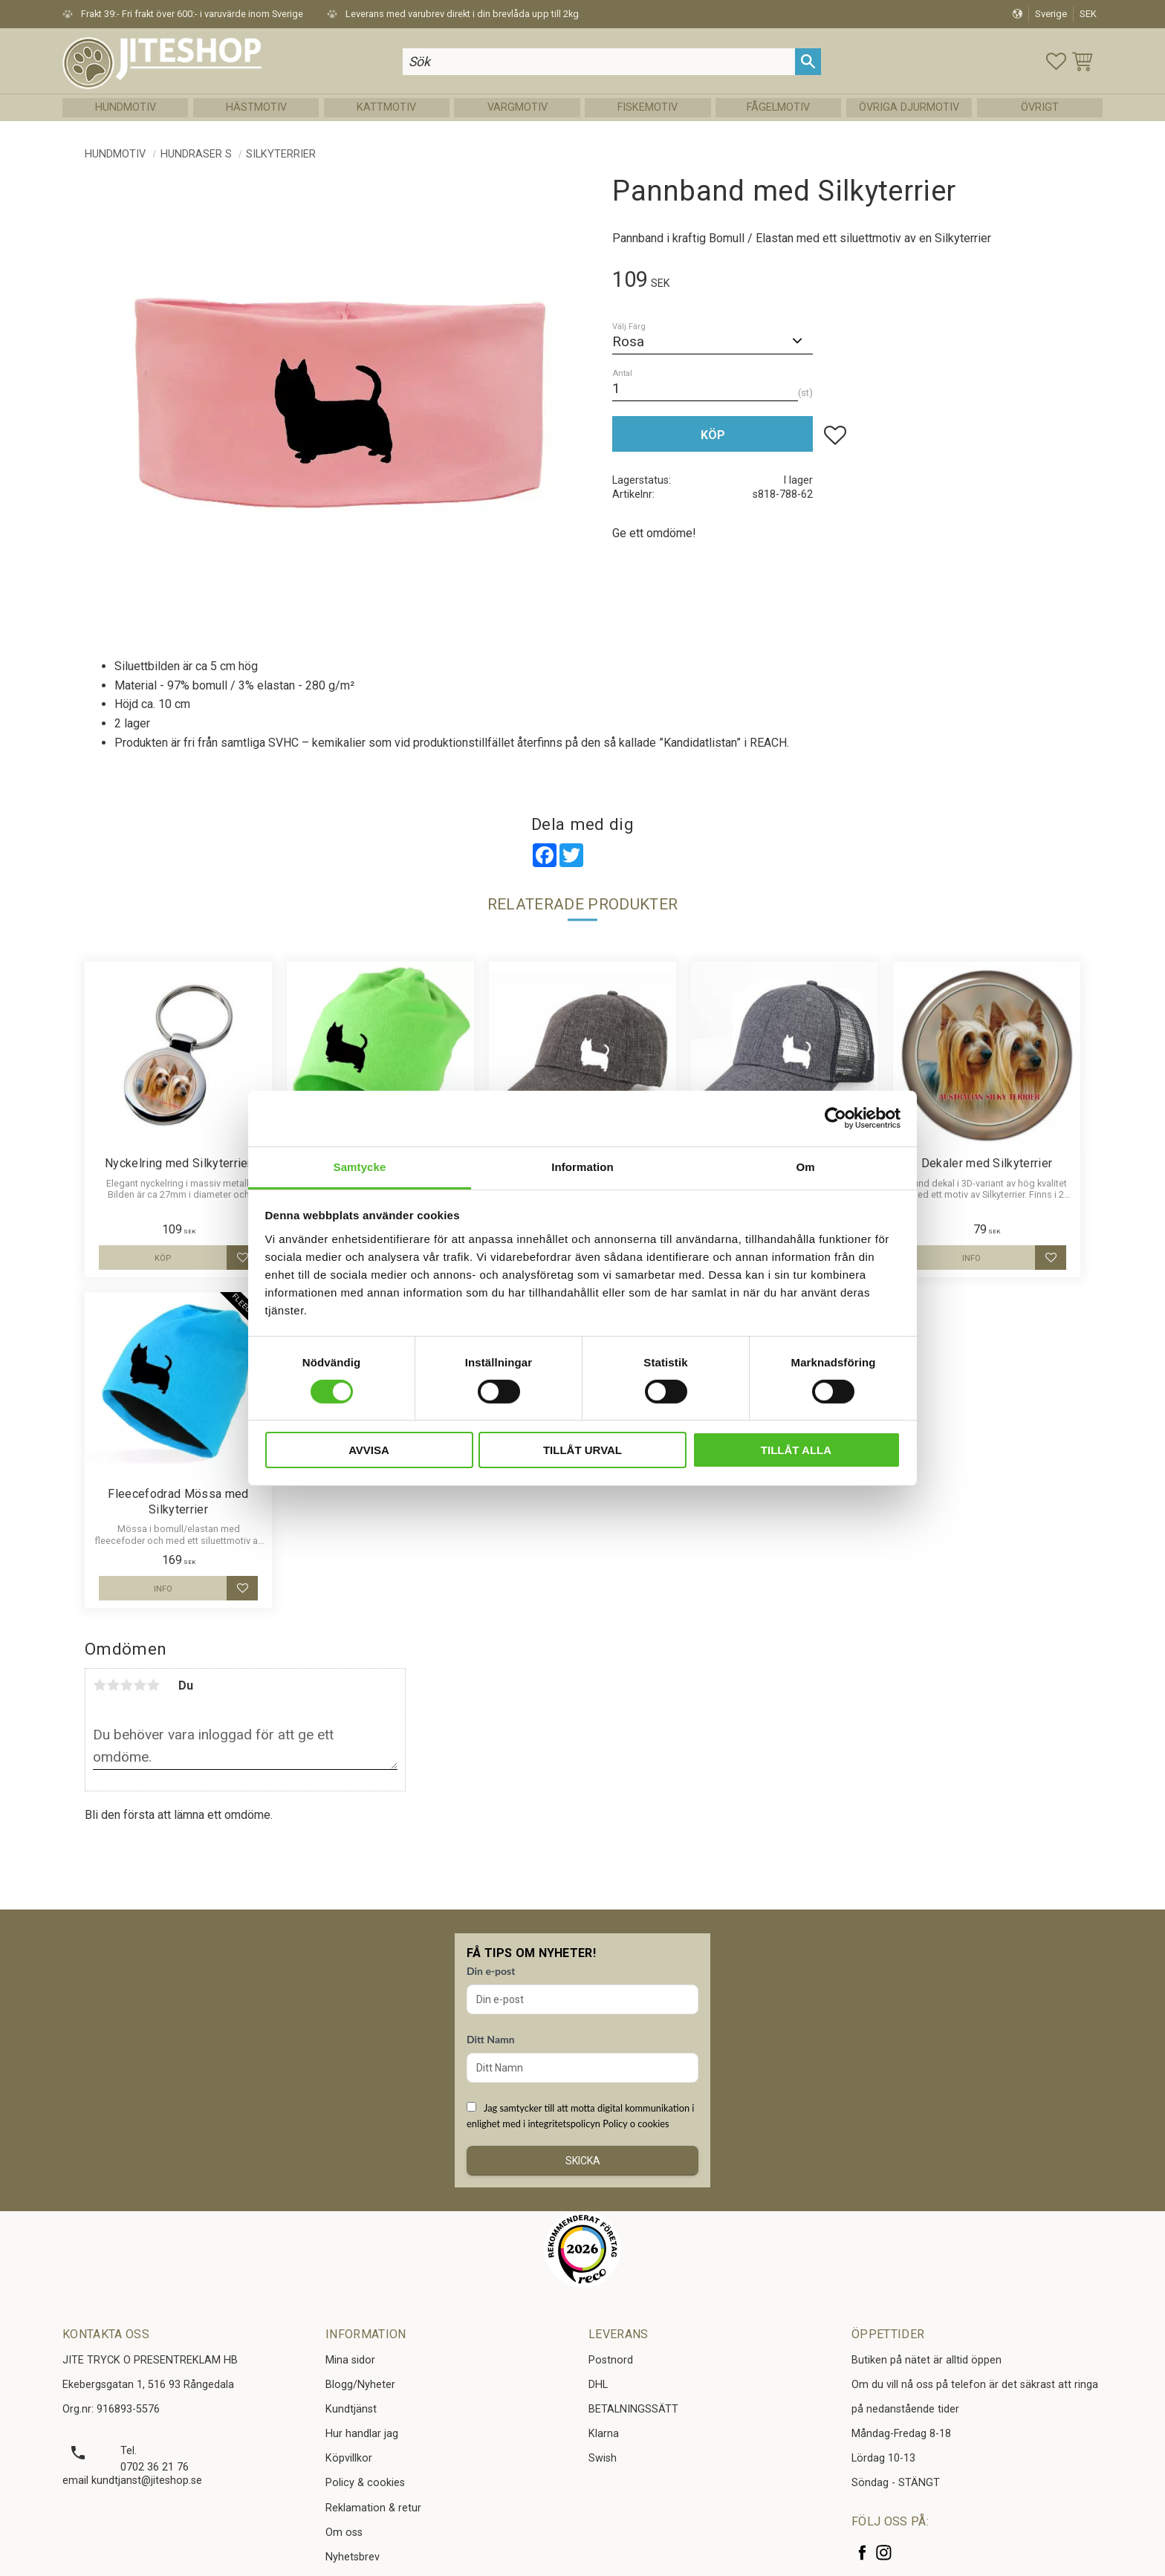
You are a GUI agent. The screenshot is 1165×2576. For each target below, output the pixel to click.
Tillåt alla (796, 1450)
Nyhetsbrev (352, 2557)
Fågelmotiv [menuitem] (778, 107)
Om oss (344, 2532)
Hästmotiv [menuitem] (256, 107)
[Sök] (808, 61)
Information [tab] (582, 1166)
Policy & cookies (365, 2482)
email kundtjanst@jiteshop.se (132, 2480)
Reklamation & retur (373, 2508)
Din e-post (491, 1971)
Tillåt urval (582, 1450)
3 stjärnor (126, 1685)
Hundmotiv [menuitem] (125, 107)
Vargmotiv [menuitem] (517, 107)
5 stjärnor (153, 1685)
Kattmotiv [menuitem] (386, 107)
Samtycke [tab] (360, 1166)
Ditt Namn (491, 2039)
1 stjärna (99, 1685)
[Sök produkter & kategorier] (599, 61)
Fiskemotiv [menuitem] (647, 107)
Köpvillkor (348, 2458)
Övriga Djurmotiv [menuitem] (909, 107)
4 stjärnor (139, 1685)
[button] (1056, 61)
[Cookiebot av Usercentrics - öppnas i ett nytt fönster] (835, 1118)
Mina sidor (350, 2360)
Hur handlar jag (361, 2433)
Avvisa (368, 1450)
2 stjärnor (113, 1685)
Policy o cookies (636, 2123)
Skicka (582, 2161)
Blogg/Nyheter (360, 2384)
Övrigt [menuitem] (1040, 107)
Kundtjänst (351, 2409)
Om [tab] (805, 1166)
